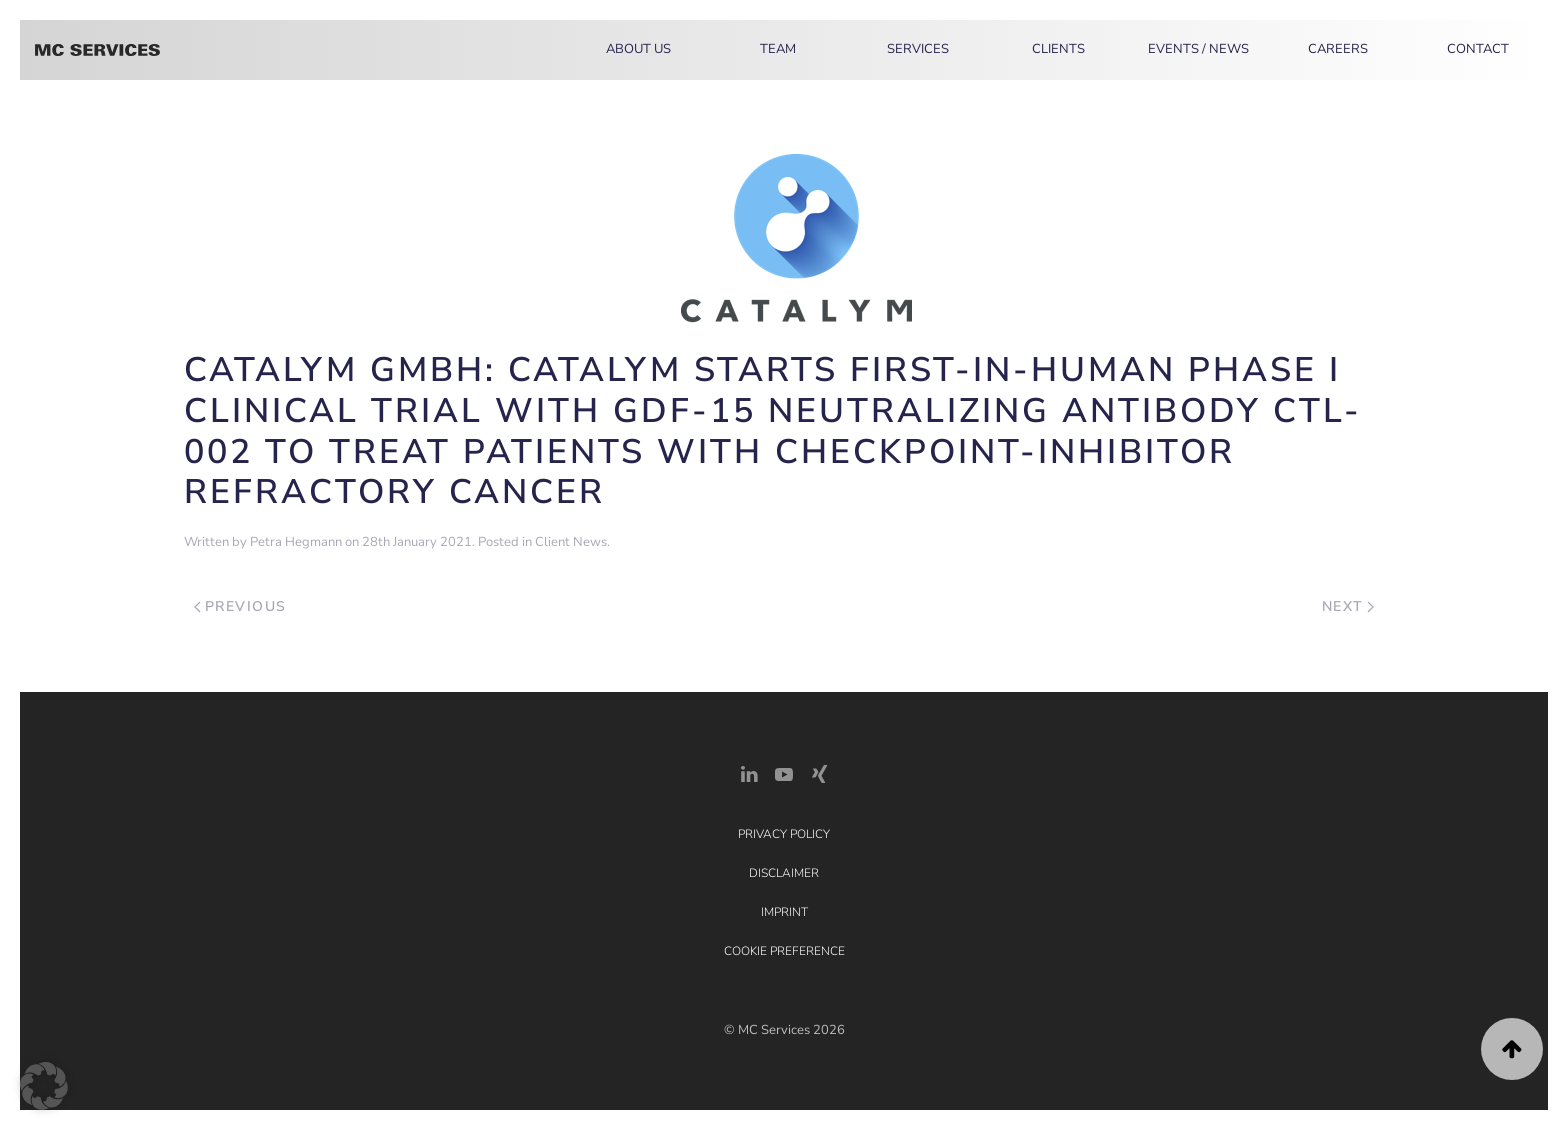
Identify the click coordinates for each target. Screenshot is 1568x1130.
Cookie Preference (784, 951)
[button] (1512, 1049)
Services (918, 49)
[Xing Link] (819, 772)
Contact (1478, 49)
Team (778, 49)
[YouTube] (784, 772)
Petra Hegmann (296, 542)
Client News (571, 542)
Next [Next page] (1348, 606)
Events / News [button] (1198, 49)
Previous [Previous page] (240, 606)
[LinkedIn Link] (749, 772)
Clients (1058, 49)
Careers (1338, 49)
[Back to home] (97, 50)
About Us (638, 49)
